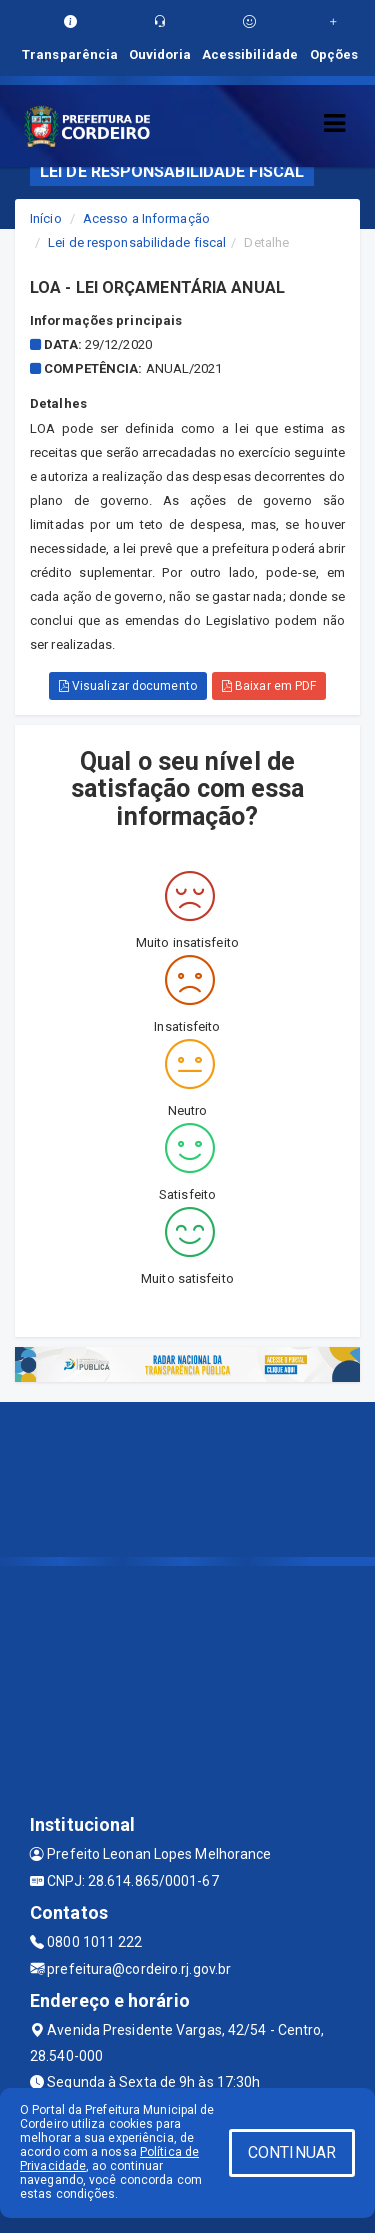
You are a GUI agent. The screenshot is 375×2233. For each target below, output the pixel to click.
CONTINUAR (292, 2152)
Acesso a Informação (146, 218)
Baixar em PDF (269, 686)
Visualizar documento (128, 686)
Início (46, 218)
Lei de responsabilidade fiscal (137, 242)
